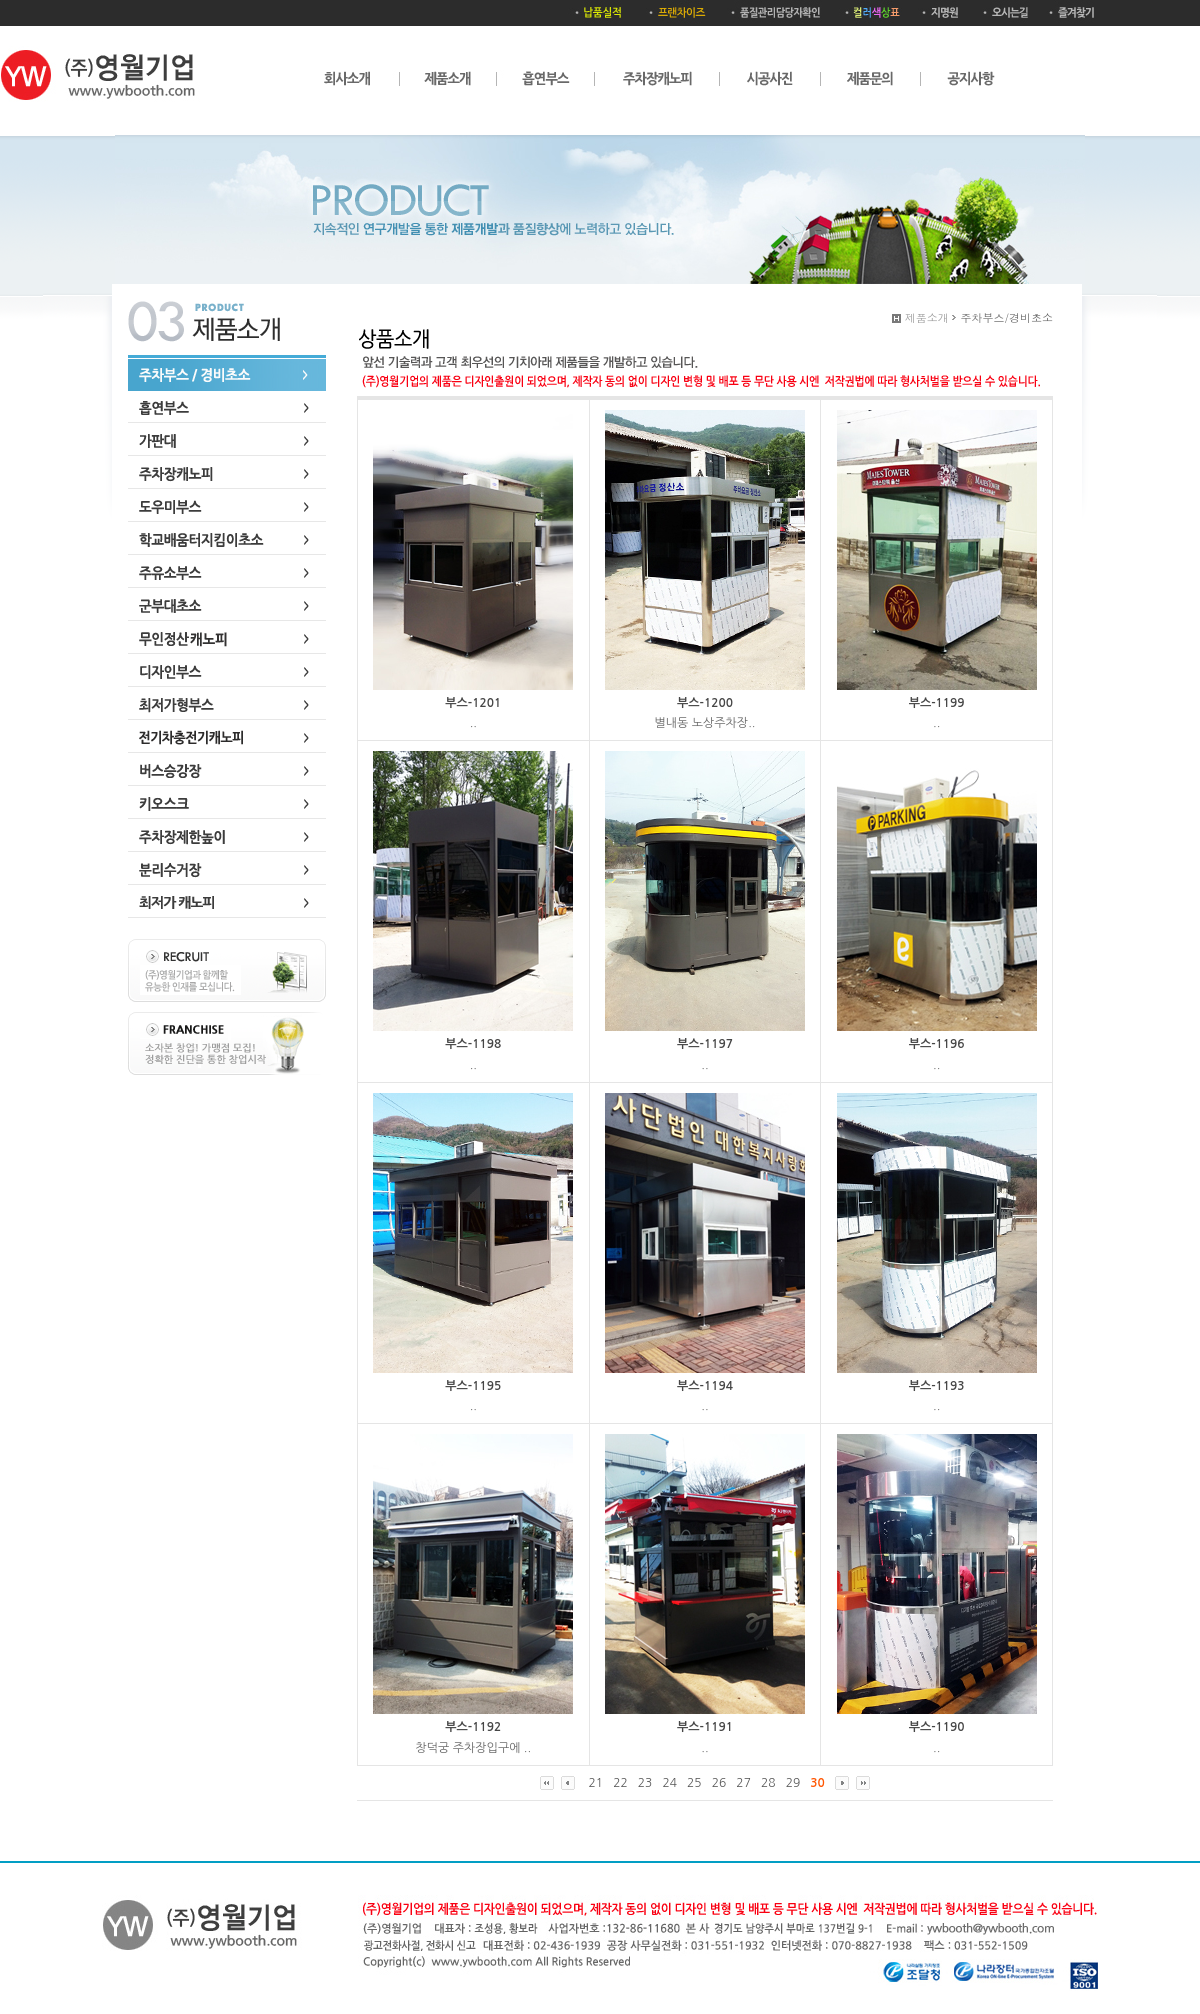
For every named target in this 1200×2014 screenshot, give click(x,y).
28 (768, 1783)
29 (793, 1783)
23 (645, 1783)
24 (669, 1783)
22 (620, 1783)
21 (596, 1783)
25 (694, 1783)
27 (743, 1783)
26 (719, 1783)
